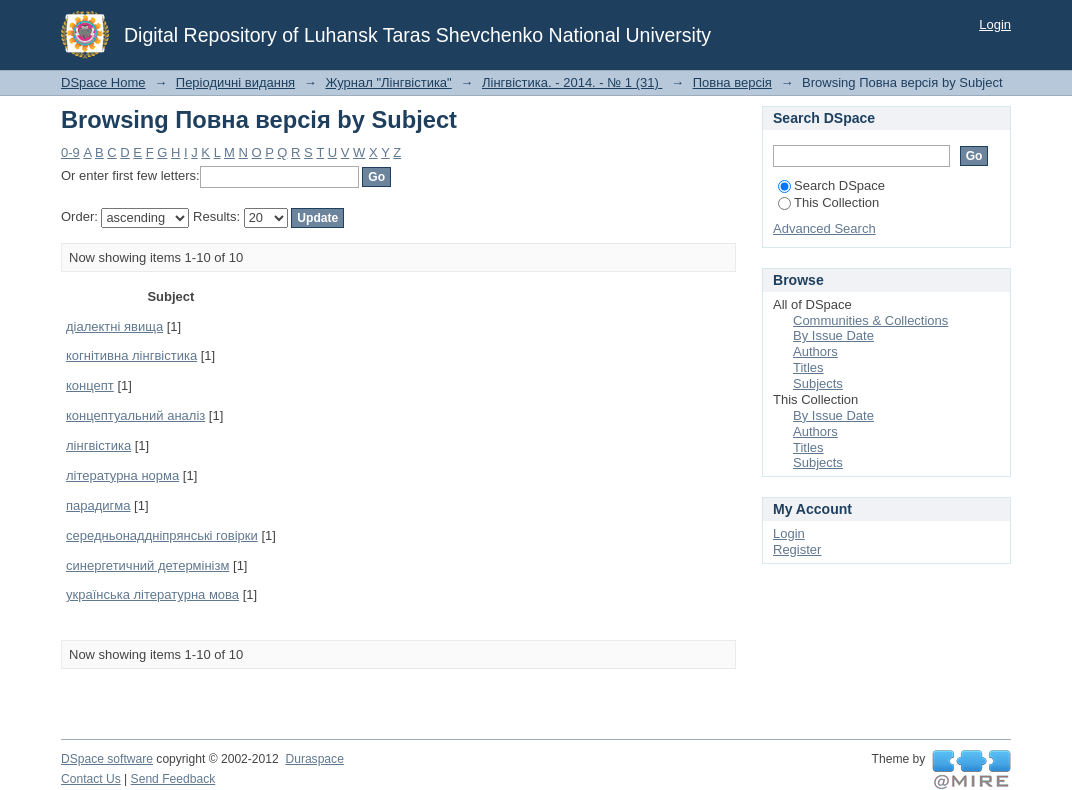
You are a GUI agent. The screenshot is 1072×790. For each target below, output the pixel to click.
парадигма (98, 505)
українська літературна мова (152, 594)
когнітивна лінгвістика (131, 355)
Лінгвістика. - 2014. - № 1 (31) (572, 82)
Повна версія (732, 82)
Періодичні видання (235, 82)
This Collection (828, 202)
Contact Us (91, 779)
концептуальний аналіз (135, 415)
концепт (90, 385)
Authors (815, 351)
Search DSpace (831, 185)
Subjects (818, 383)
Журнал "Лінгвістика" (388, 82)
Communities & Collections (870, 320)
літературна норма (122, 475)
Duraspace (314, 759)
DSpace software (107, 759)
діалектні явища (114, 326)
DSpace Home (103, 82)
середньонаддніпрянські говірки (162, 535)
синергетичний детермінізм (147, 565)
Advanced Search (824, 228)
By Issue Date (833, 335)
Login (995, 24)
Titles (808, 367)
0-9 (70, 152)
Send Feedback (173, 779)
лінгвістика (98, 445)
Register (797, 549)
